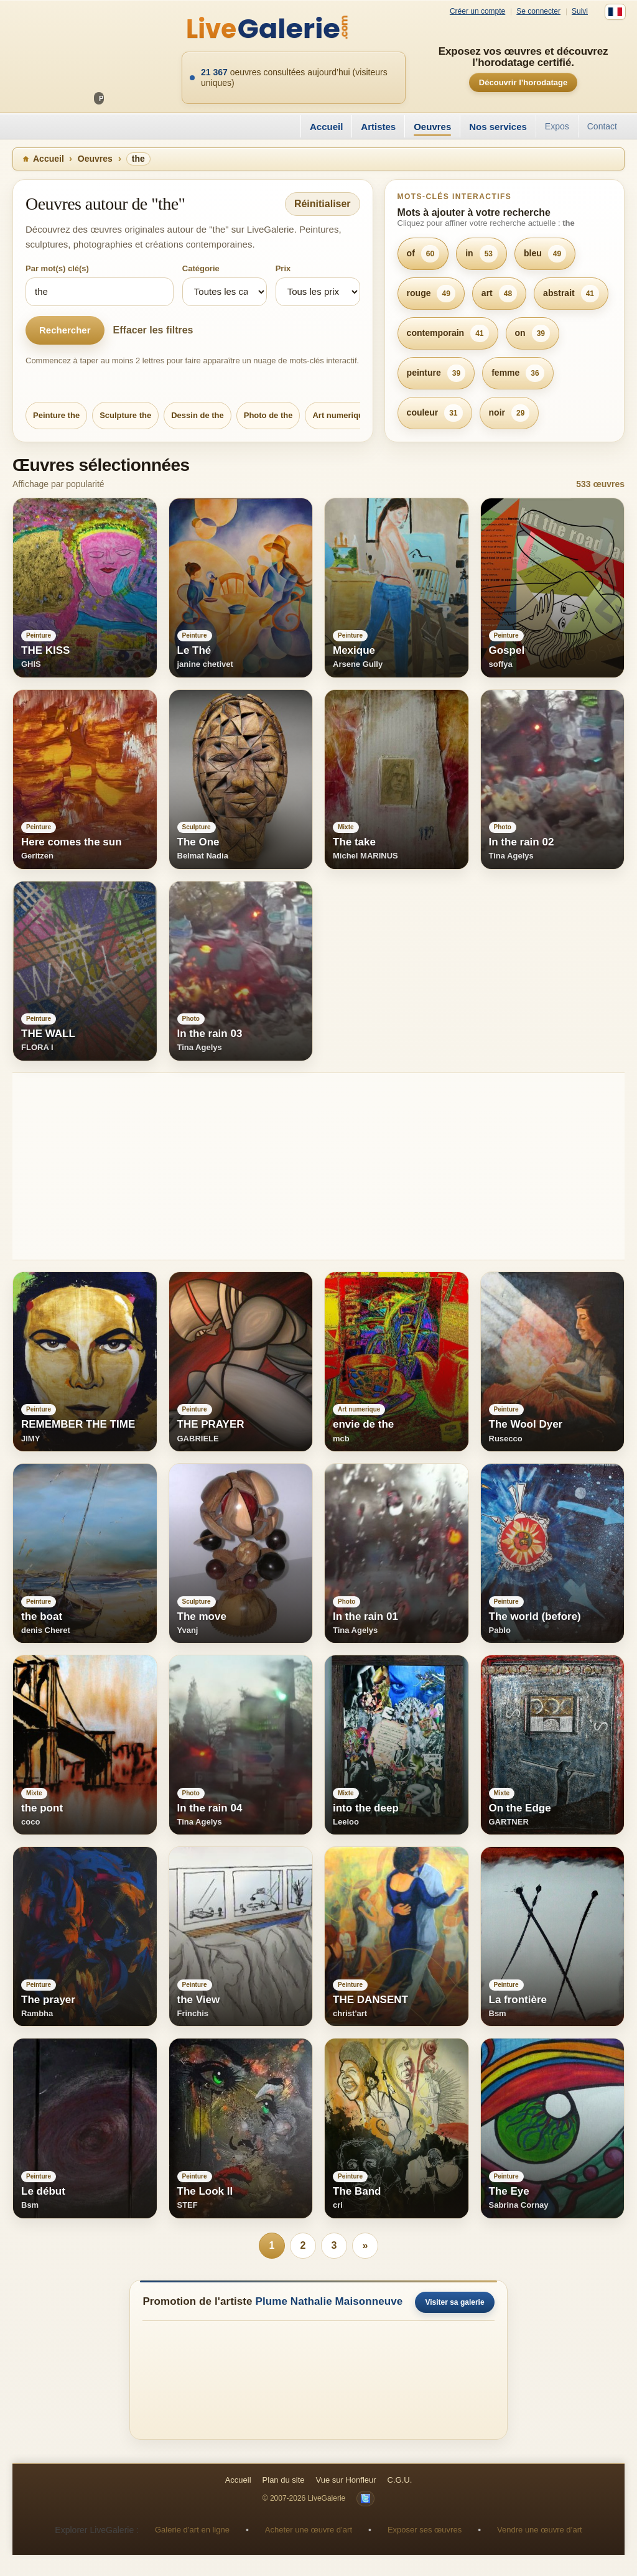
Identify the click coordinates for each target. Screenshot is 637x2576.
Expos (557, 126)
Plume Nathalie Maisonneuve (329, 2301)
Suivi (580, 11)
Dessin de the (197, 415)
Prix (283, 268)
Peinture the (56, 415)
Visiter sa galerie (454, 2302)
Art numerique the (347, 415)
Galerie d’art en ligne (192, 2529)
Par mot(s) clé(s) (57, 268)
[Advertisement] (318, 1166)
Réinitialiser (322, 203)
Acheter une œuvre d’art (308, 2529)
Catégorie (201, 268)
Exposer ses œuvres (425, 2529)
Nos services (498, 126)
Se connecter (538, 11)
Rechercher (65, 330)
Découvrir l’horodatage (523, 82)
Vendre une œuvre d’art (539, 2529)
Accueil (326, 126)
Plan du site (284, 2480)
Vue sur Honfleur (346, 2480)
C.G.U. (400, 2480)
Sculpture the (125, 415)
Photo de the (268, 415)
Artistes (378, 126)
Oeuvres (432, 126)
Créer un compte (477, 11)
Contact (602, 126)
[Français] (615, 12)
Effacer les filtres (153, 330)
